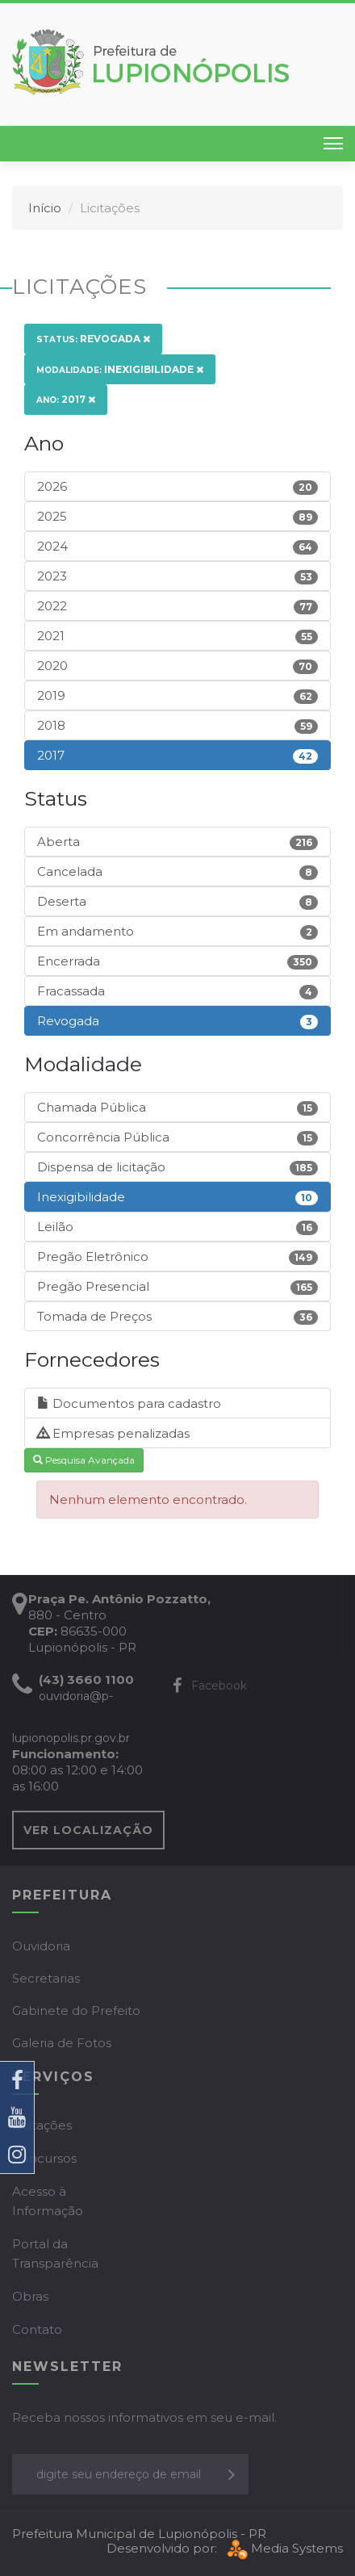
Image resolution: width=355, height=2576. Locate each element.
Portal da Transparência (55, 2253)
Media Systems (283, 2548)
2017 (65, 399)
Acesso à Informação (47, 2201)
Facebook (210, 1685)
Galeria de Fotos (61, 2042)
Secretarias (46, 1978)
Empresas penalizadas (113, 1433)
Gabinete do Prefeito (76, 2010)
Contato (37, 2329)
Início (44, 208)
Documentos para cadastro (129, 1403)
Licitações (42, 2125)
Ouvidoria (41, 1946)
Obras (30, 2296)
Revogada (93, 339)
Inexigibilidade (119, 369)
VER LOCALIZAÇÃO (88, 1830)
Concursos (44, 2158)
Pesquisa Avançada (84, 1460)
